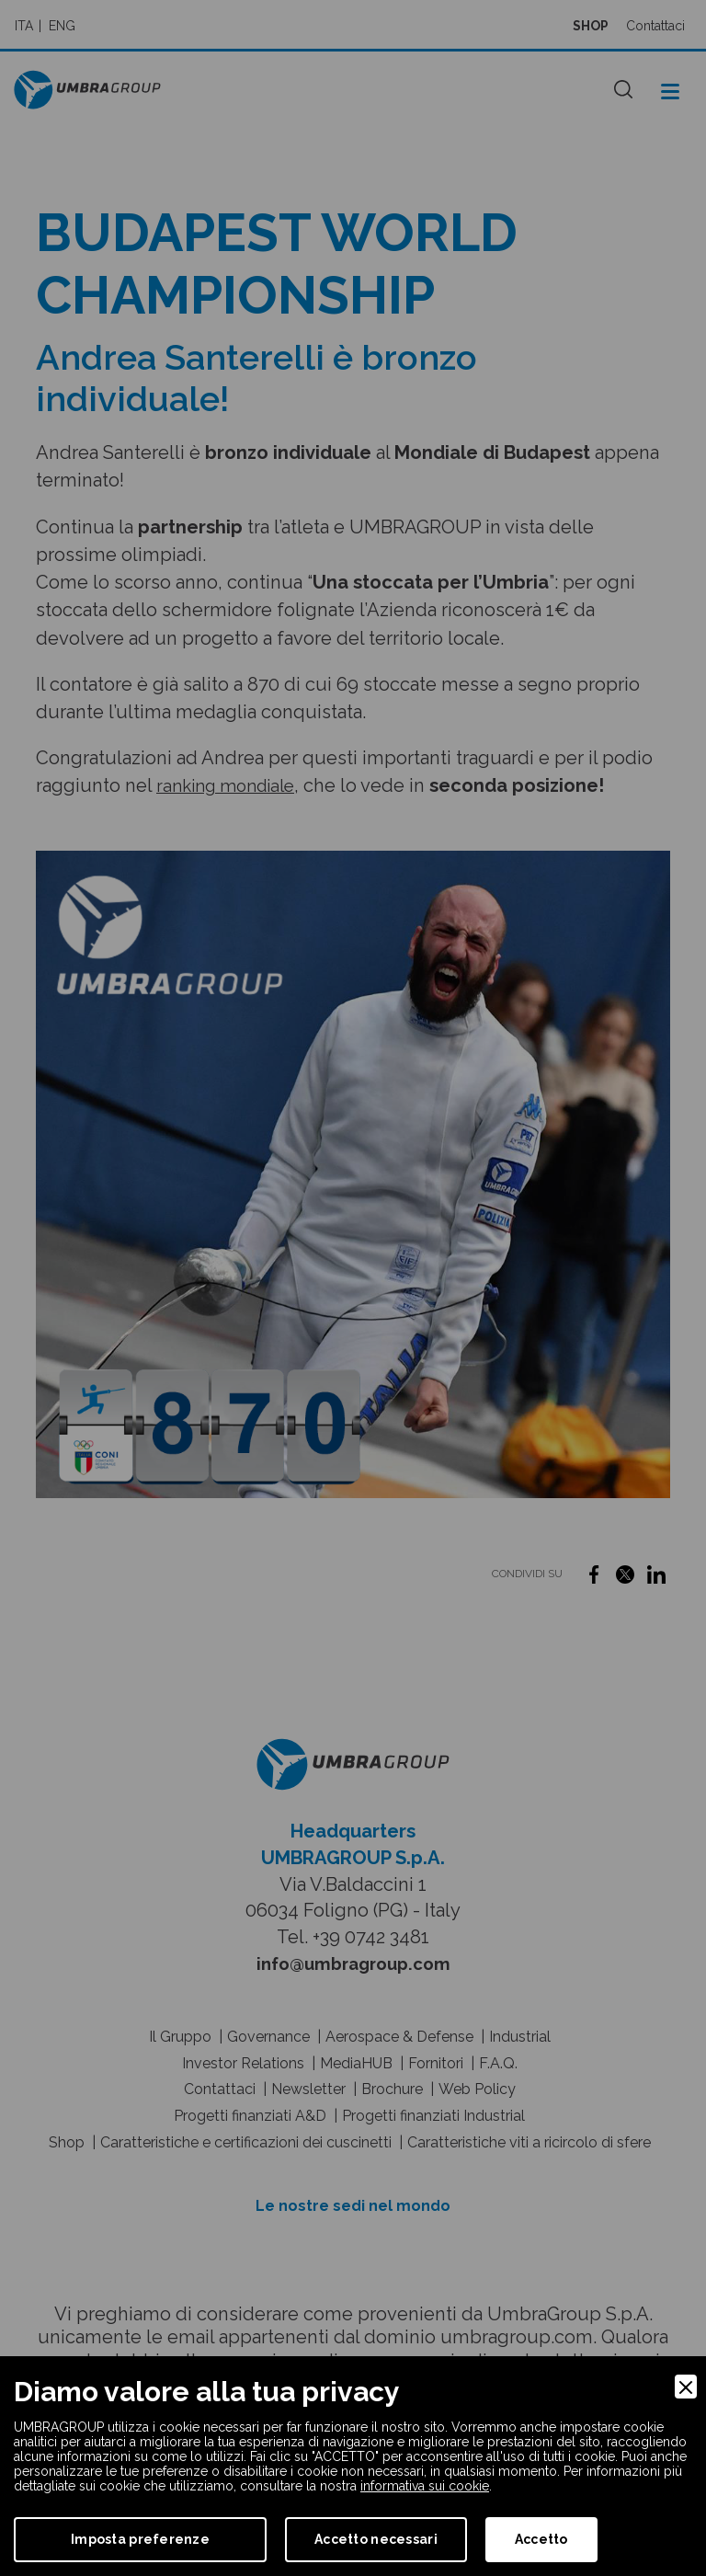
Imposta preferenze (140, 2539)
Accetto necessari (376, 2539)
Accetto (541, 2539)
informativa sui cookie (424, 2486)
